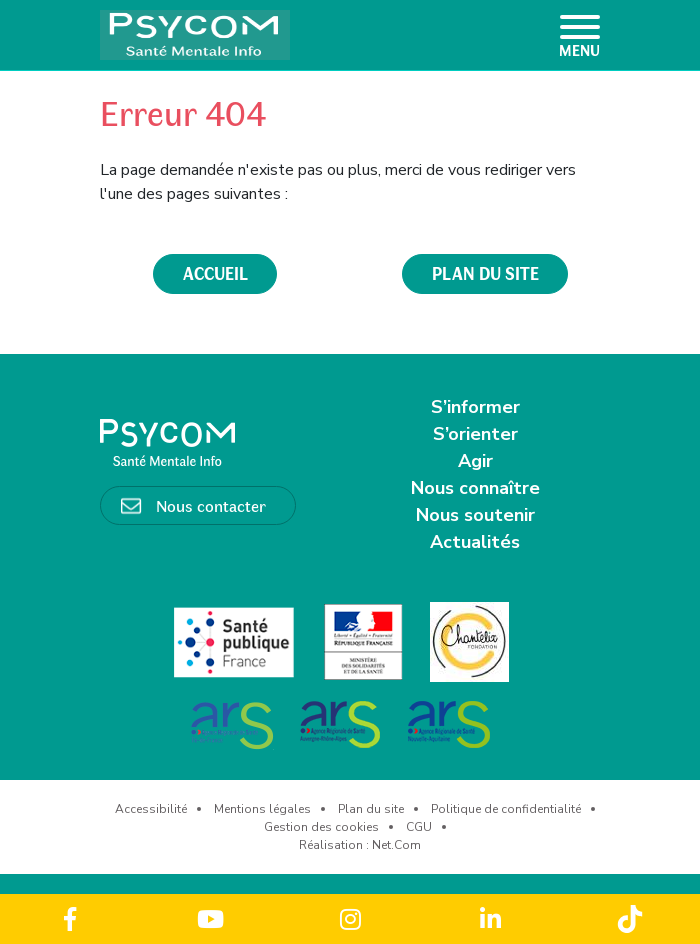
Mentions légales (262, 809)
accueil (215, 273)
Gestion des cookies (321, 827)
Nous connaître (475, 488)
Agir (475, 461)
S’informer (475, 407)
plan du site (485, 273)
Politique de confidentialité (506, 809)
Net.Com (396, 845)
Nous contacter (211, 505)
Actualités (475, 542)
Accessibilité (151, 809)
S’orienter (475, 434)
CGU (419, 827)
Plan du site (371, 809)
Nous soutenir (475, 515)
